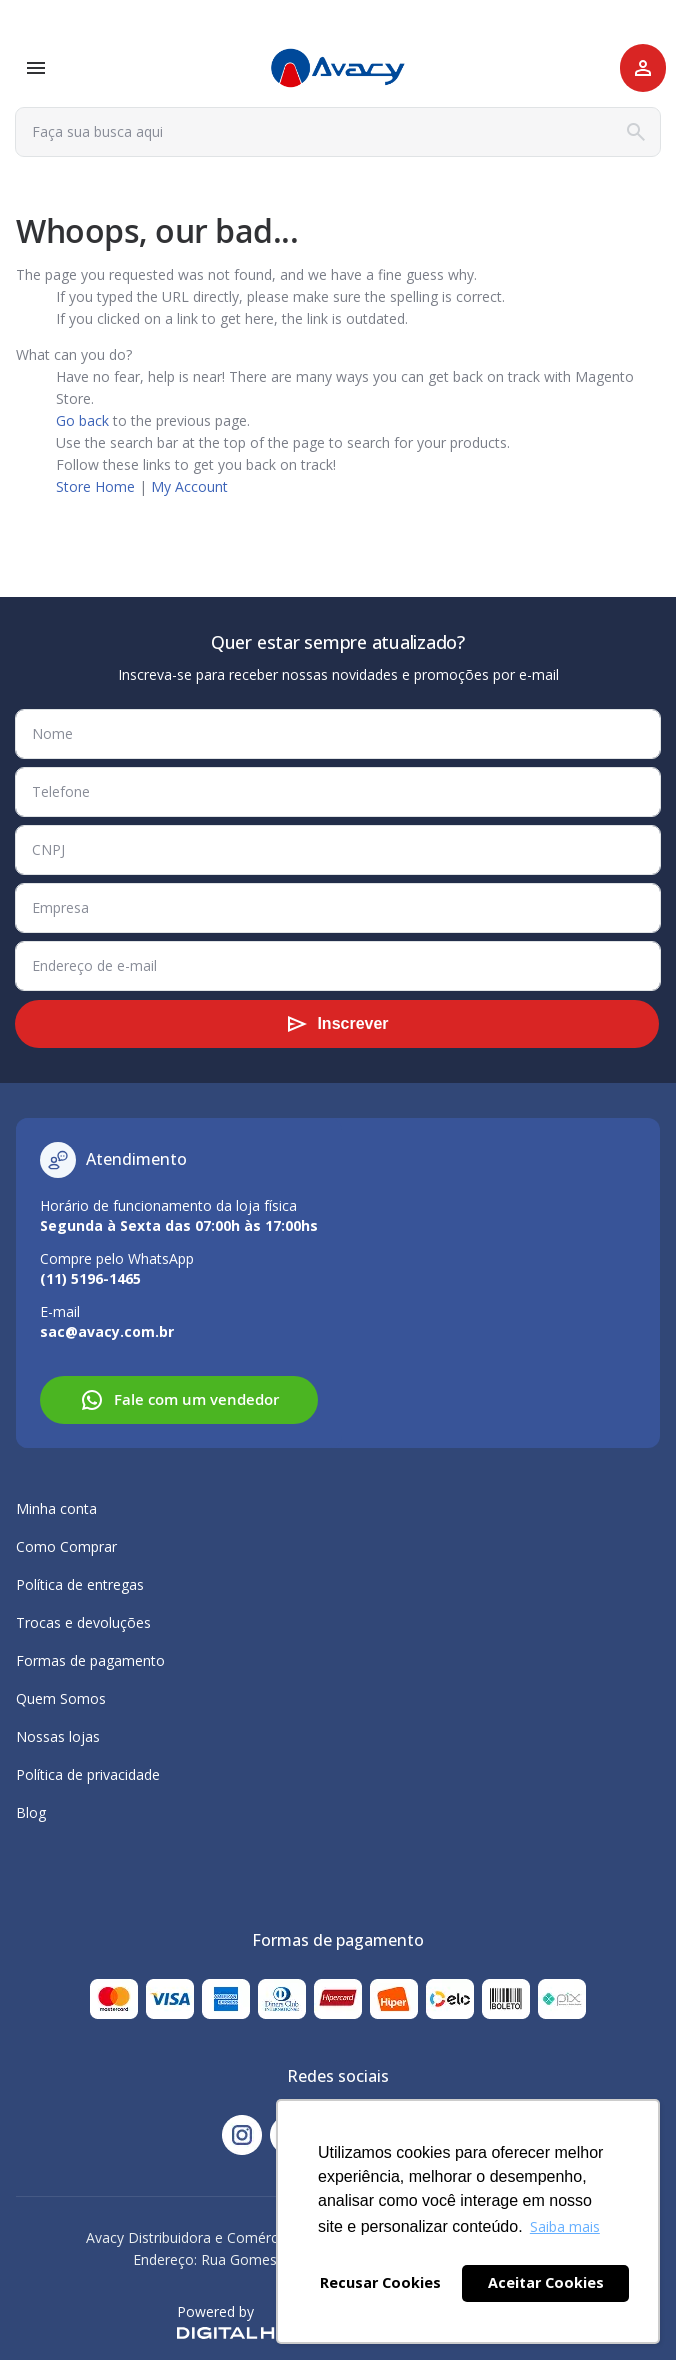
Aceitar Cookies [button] (546, 2282)
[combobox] (338, 132)
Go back (82, 420)
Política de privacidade (88, 1774)
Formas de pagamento (90, 1660)
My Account (189, 486)
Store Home (95, 486)
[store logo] (338, 68)
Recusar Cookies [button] (380, 2282)
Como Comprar (66, 1546)
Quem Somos (61, 1698)
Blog (31, 1812)
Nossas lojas (58, 1736)
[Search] (636, 132)
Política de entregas (80, 1584)
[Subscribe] (337, 1024)
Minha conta (56, 1508)
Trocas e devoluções (83, 1622)
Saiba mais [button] (565, 2226)
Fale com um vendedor (179, 1400)
